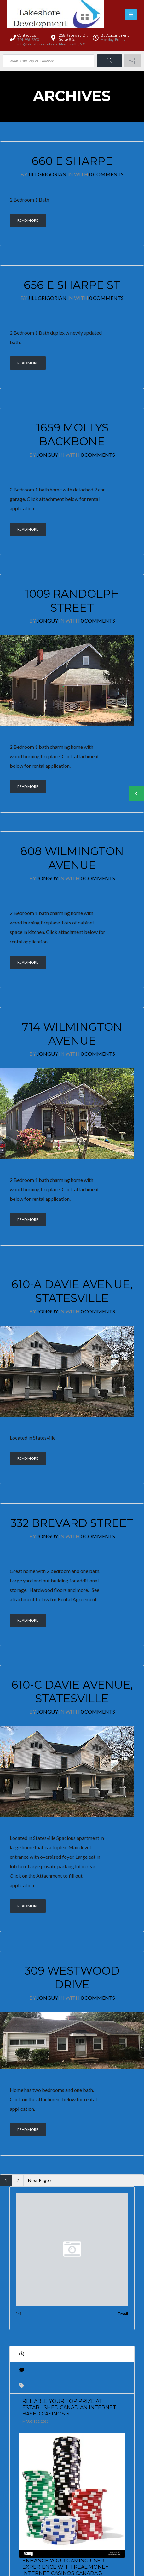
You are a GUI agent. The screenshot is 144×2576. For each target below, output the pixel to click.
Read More (27, 220)
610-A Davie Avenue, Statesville (72, 1291)
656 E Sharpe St (72, 285)
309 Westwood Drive (72, 1977)
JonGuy (47, 455)
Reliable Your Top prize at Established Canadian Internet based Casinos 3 (69, 2407)
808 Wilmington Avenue (72, 858)
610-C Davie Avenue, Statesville (72, 1691)
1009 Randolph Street (72, 600)
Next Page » (40, 2180)
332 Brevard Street (72, 1523)
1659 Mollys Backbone (72, 434)
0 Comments (106, 174)
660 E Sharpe (72, 161)
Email (123, 2313)
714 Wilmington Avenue (72, 1033)
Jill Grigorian (47, 174)
